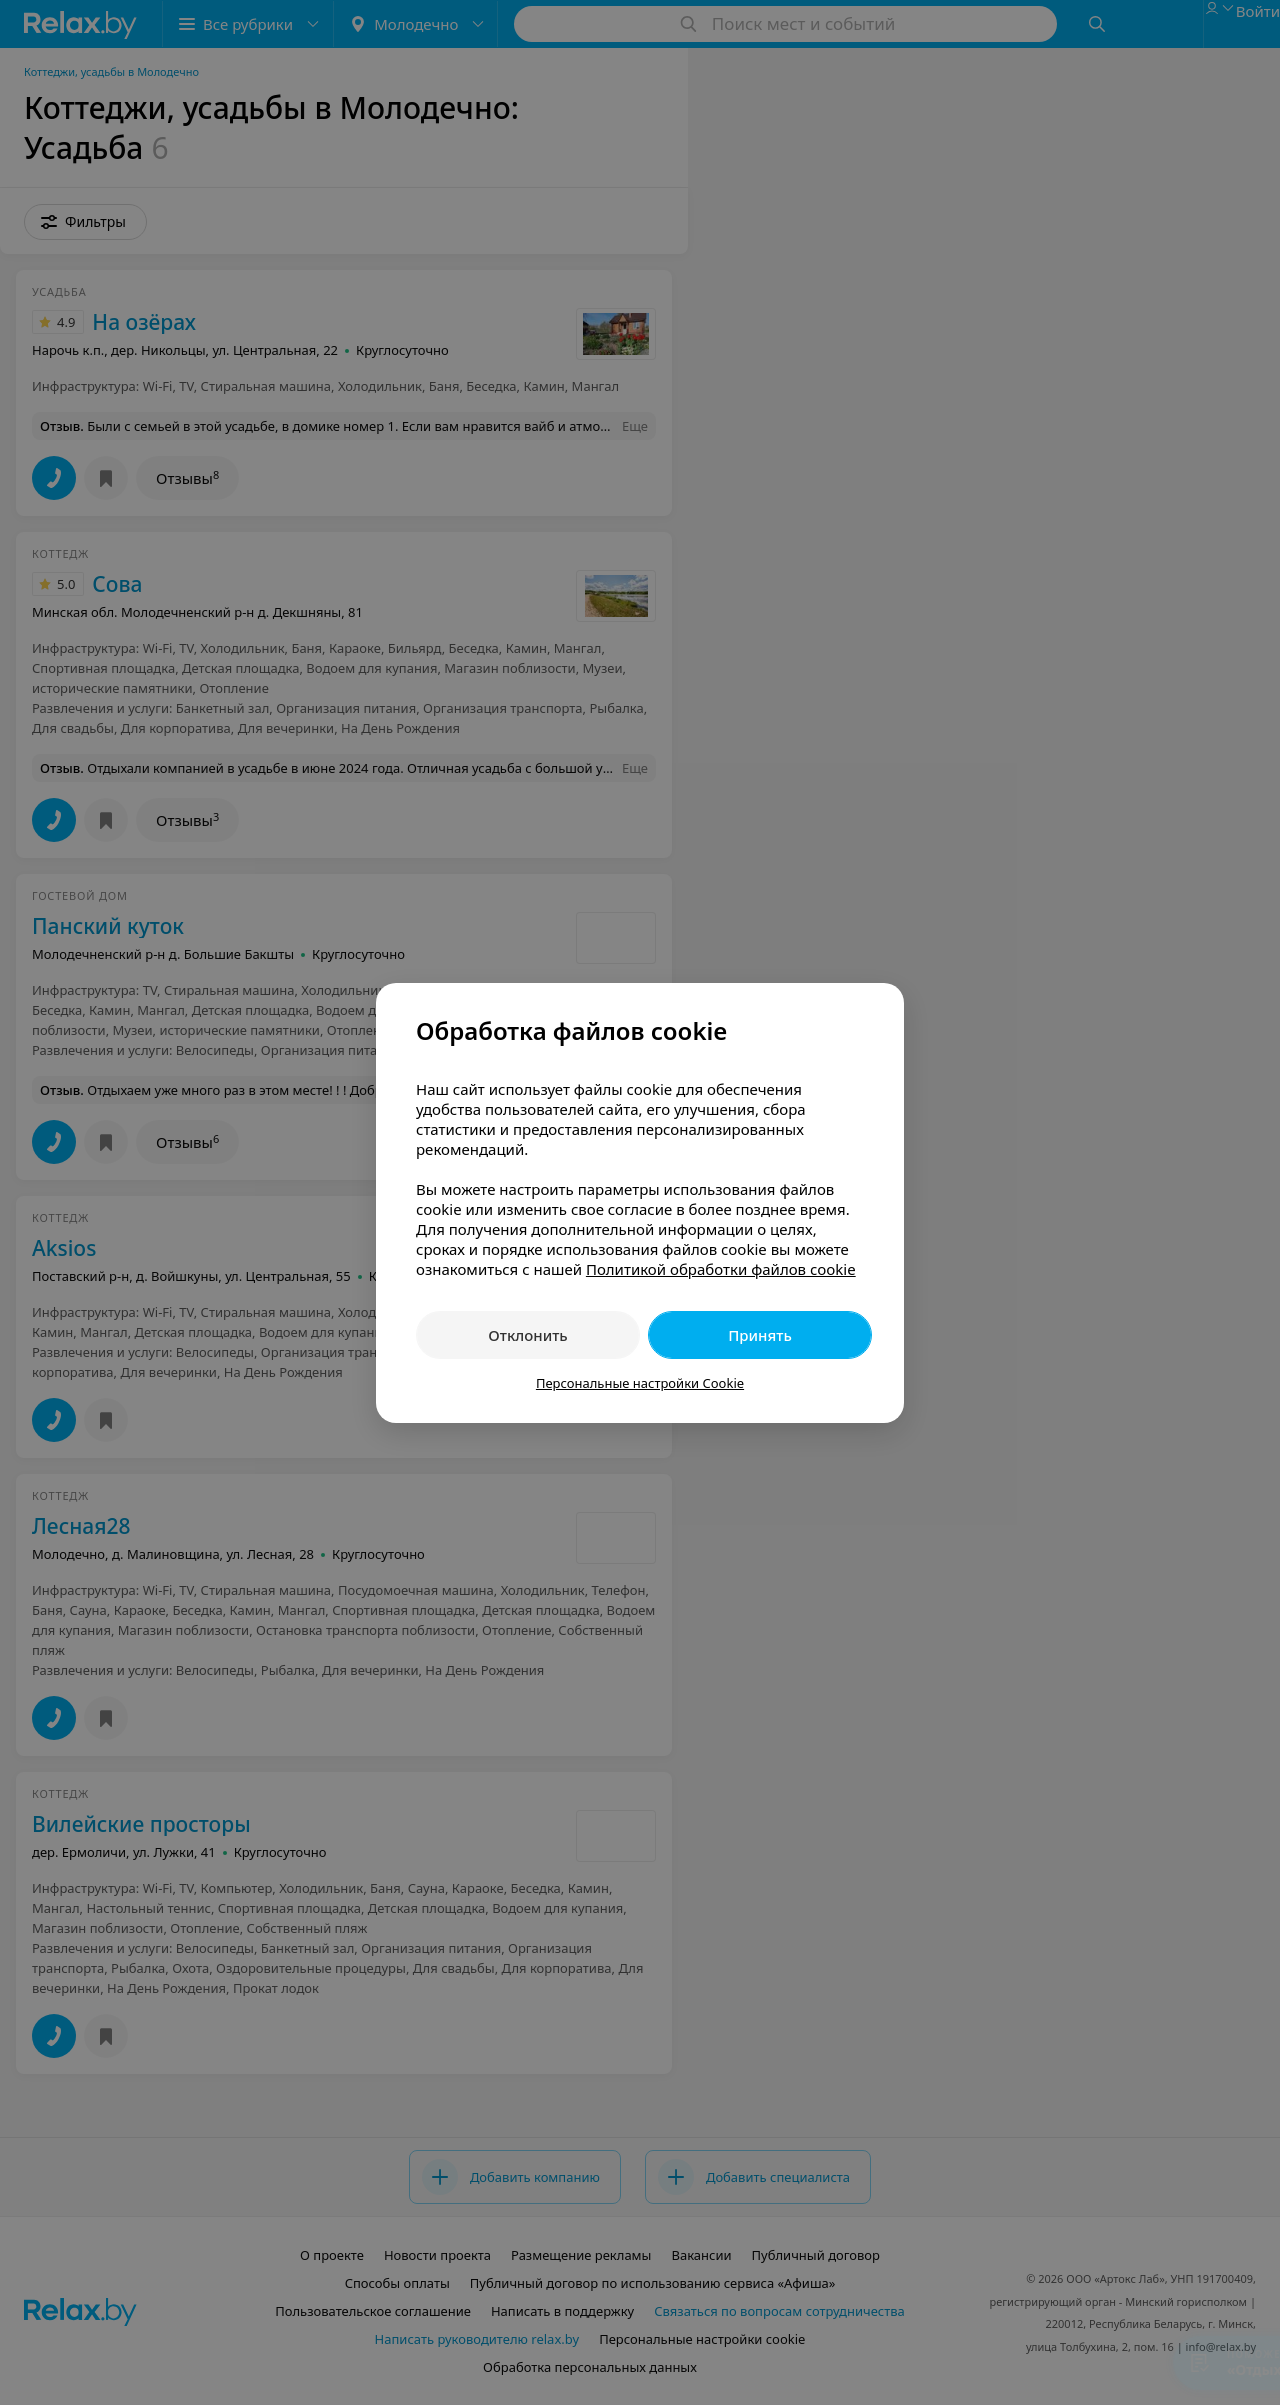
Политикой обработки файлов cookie (721, 1269)
